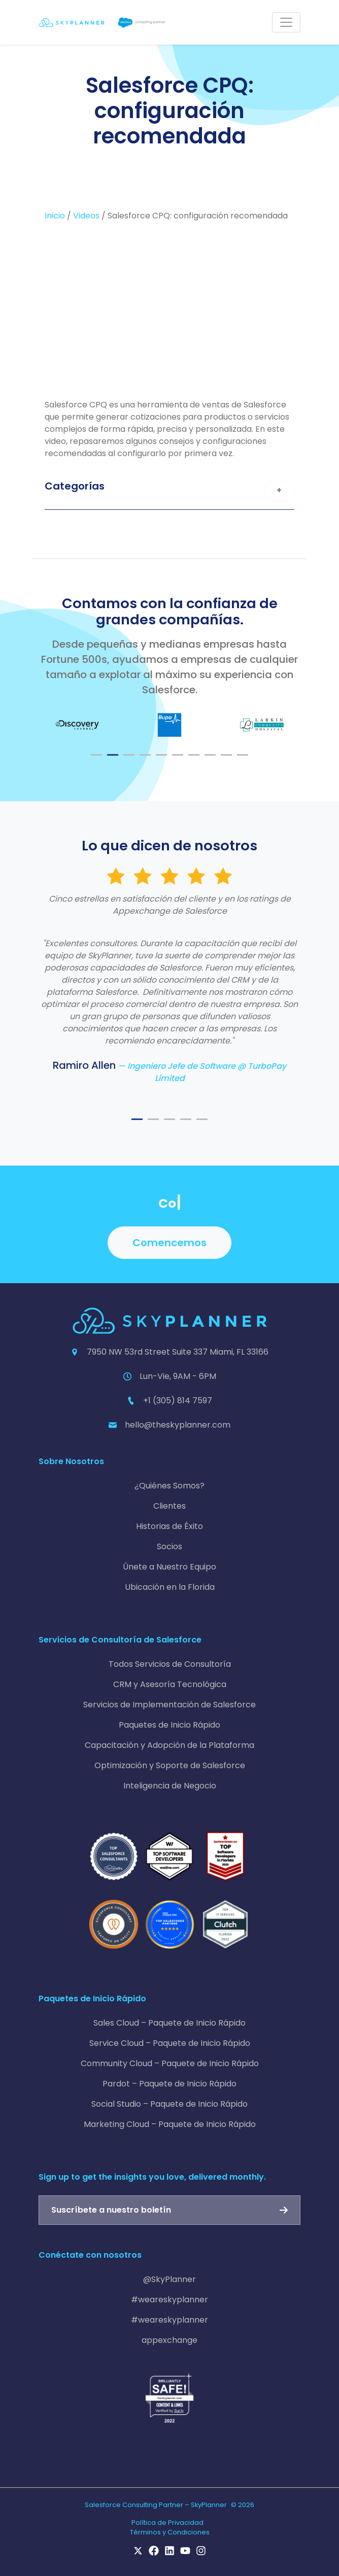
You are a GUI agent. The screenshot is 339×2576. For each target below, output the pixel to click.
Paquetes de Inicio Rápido (169, 1725)
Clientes (169, 1506)
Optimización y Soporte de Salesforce (169, 1765)
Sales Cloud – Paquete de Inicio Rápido (169, 2023)
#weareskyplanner (169, 2299)
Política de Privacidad (167, 2522)
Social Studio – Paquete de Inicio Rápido (169, 2104)
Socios (169, 1546)
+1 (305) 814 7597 (177, 1400)
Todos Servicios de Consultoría (170, 1664)
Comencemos (169, 1243)
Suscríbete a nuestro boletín (111, 2210)
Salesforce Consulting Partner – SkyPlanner (156, 2504)
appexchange (169, 2340)
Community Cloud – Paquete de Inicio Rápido (170, 2063)
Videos (86, 215)
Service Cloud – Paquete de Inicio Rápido (169, 2043)
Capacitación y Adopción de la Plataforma (169, 1745)
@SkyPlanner (169, 2279)
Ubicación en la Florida (170, 1587)
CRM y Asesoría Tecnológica (169, 1684)
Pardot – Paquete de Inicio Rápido (169, 2083)
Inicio (55, 215)
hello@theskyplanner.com (177, 1425)
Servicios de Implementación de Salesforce (169, 1704)
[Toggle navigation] (286, 22)
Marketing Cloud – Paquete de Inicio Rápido (170, 2124)
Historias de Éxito (169, 1526)
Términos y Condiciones (170, 2532)
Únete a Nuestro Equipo (169, 1567)
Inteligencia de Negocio (169, 1785)
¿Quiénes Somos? (169, 1485)
